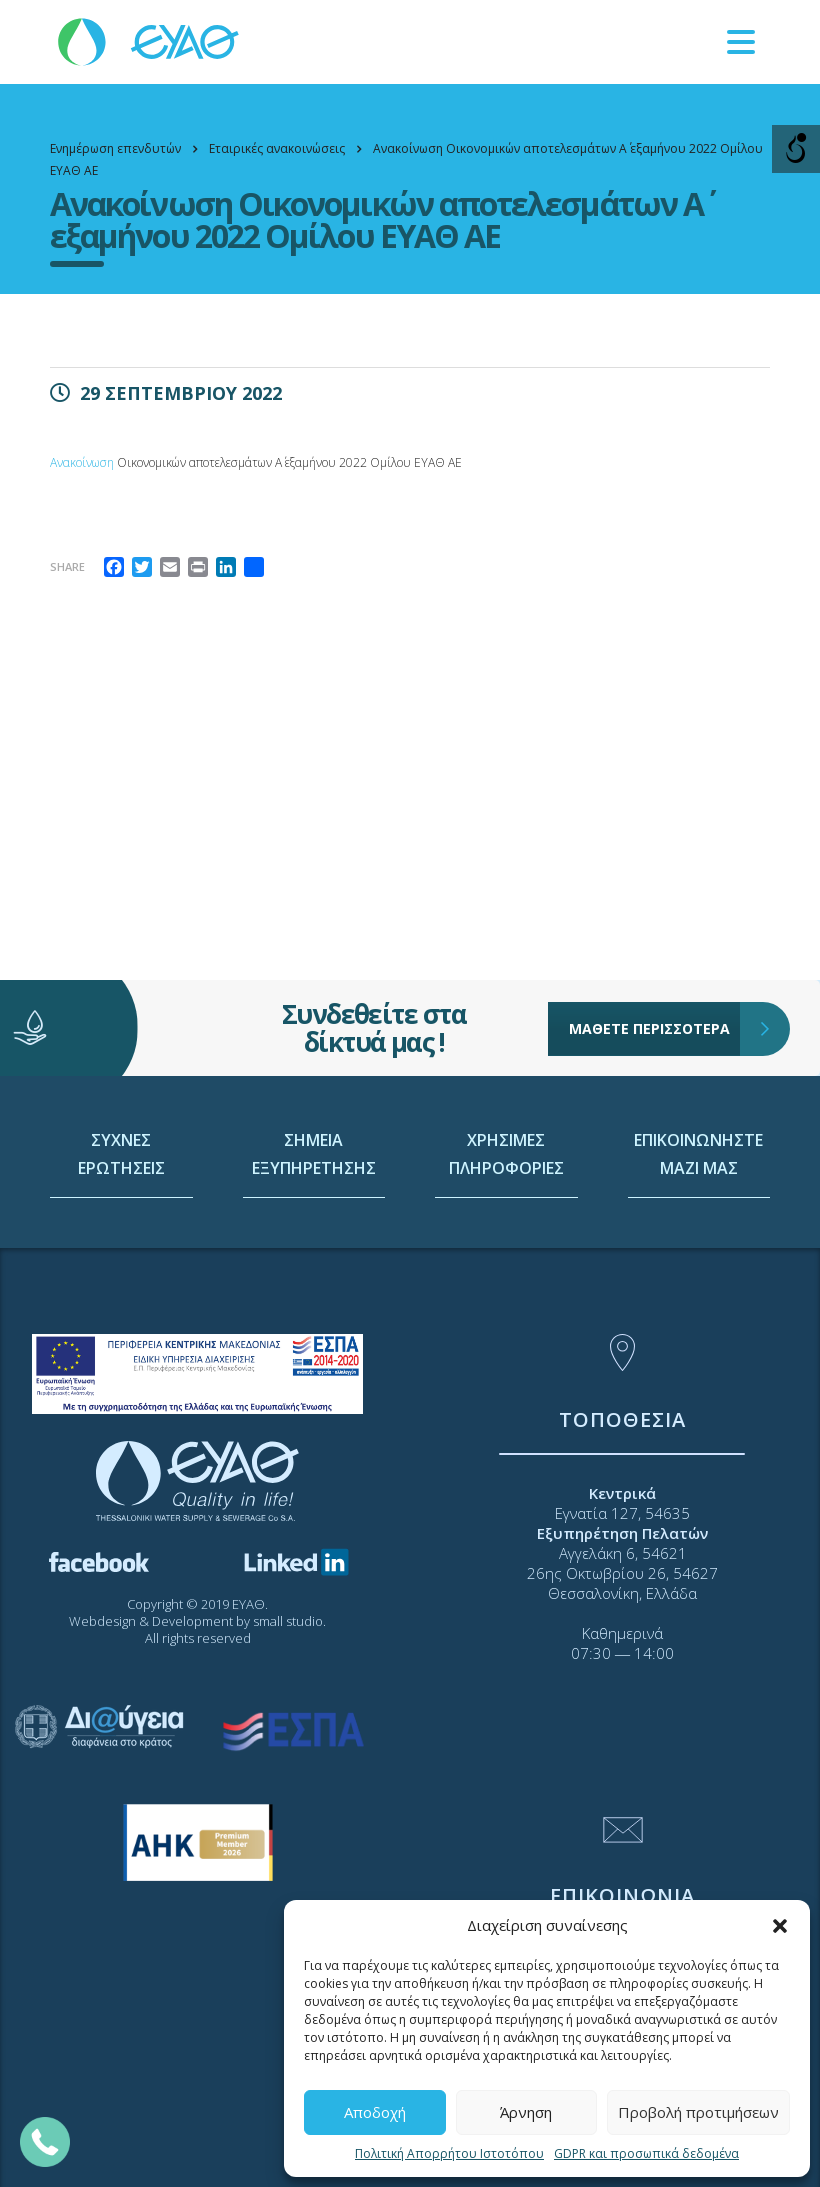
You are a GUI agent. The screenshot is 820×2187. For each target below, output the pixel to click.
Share (67, 566)
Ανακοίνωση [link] (82, 462)
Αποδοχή (375, 2112)
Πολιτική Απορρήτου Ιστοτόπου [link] (449, 2153)
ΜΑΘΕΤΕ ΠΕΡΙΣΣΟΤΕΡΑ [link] (655, 982)
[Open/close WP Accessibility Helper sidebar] (796, 149)
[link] (150, 40)
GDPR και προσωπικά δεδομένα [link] (646, 2153)
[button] (780, 1926)
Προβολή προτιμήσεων (698, 2112)
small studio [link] (288, 1621)
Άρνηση (526, 2112)
